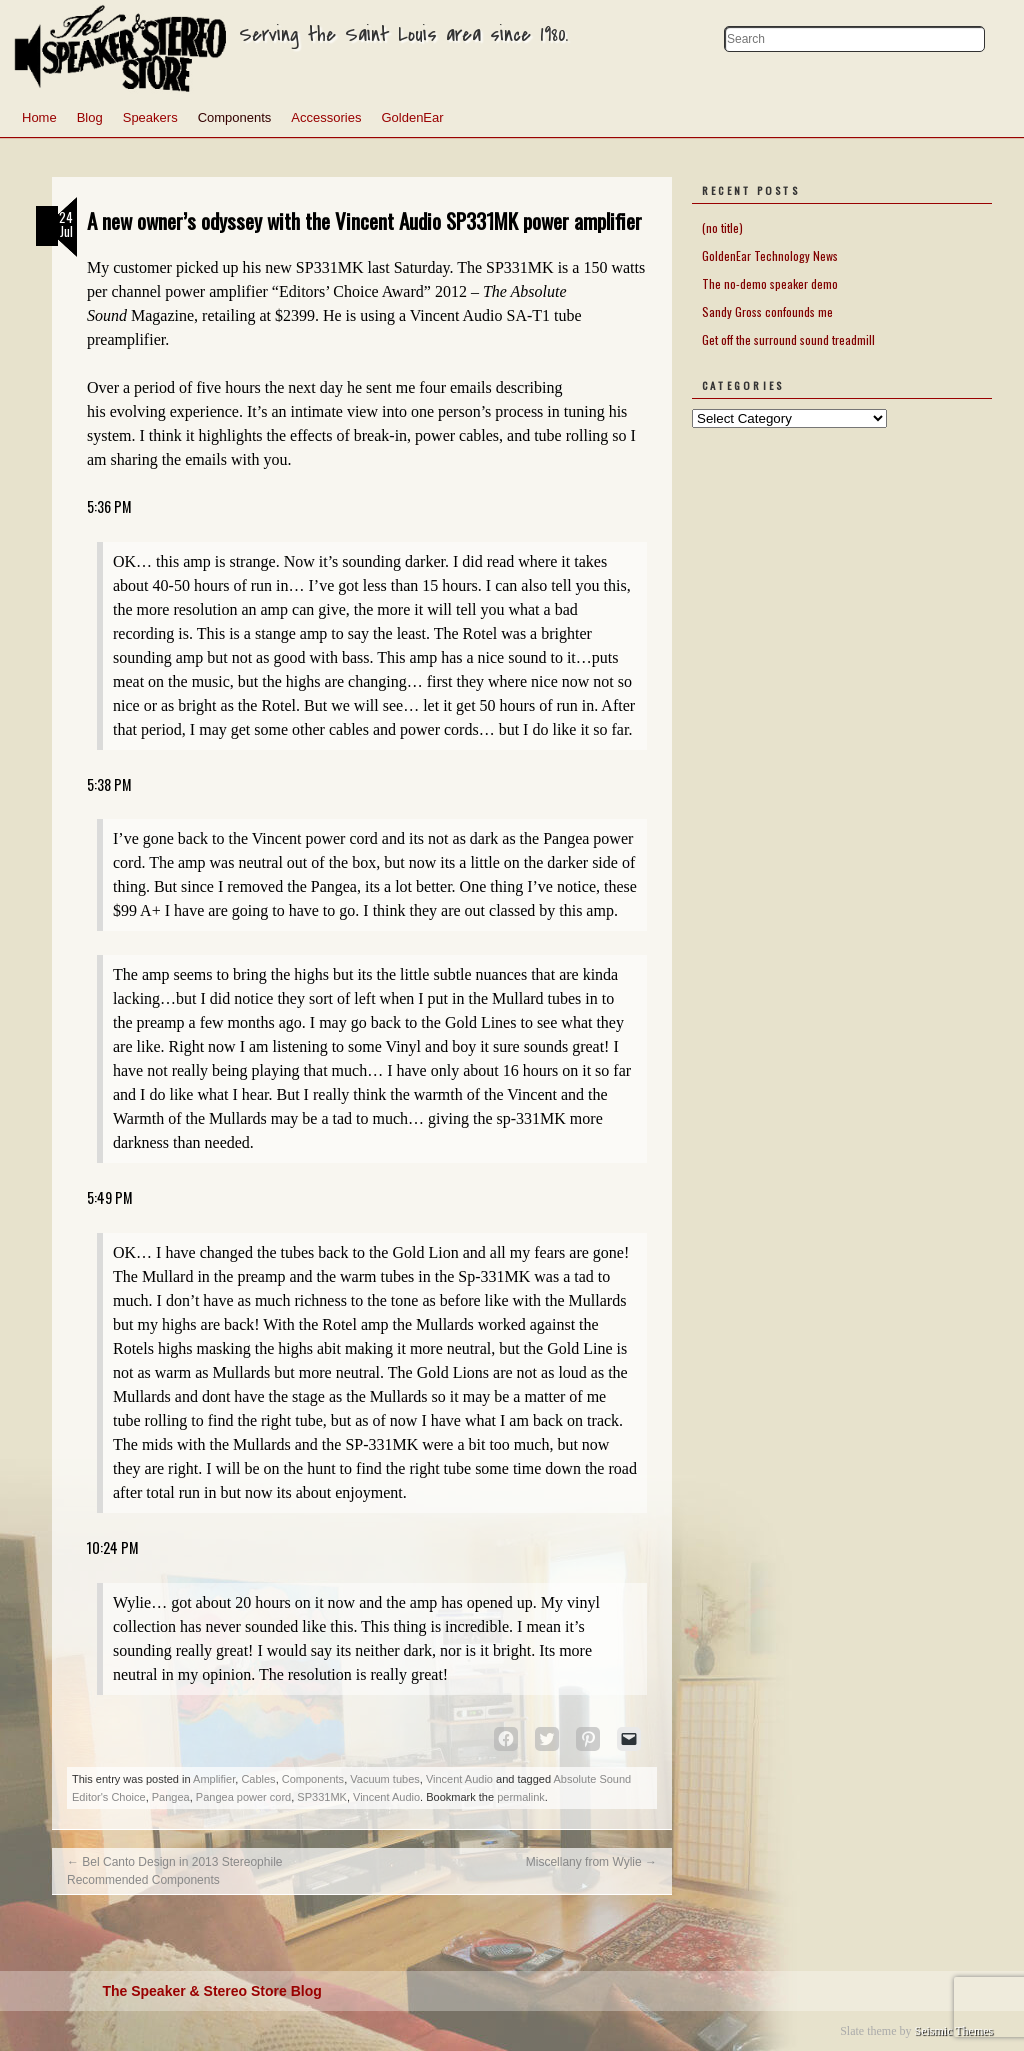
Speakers (150, 117)
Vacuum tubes (385, 1779)
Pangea (171, 1797)
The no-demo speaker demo (770, 283)
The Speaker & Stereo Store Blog (211, 1991)
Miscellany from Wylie (591, 1862)
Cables (258, 1779)
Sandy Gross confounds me (767, 311)
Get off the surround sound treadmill (788, 339)
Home (39, 117)
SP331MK (322, 1797)
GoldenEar (412, 117)
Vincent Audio (459, 1779)
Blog (90, 117)
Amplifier (214, 1779)
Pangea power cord (243, 1797)
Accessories (326, 117)
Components (235, 117)
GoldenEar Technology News (770, 255)
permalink (521, 1797)
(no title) (722, 227)
